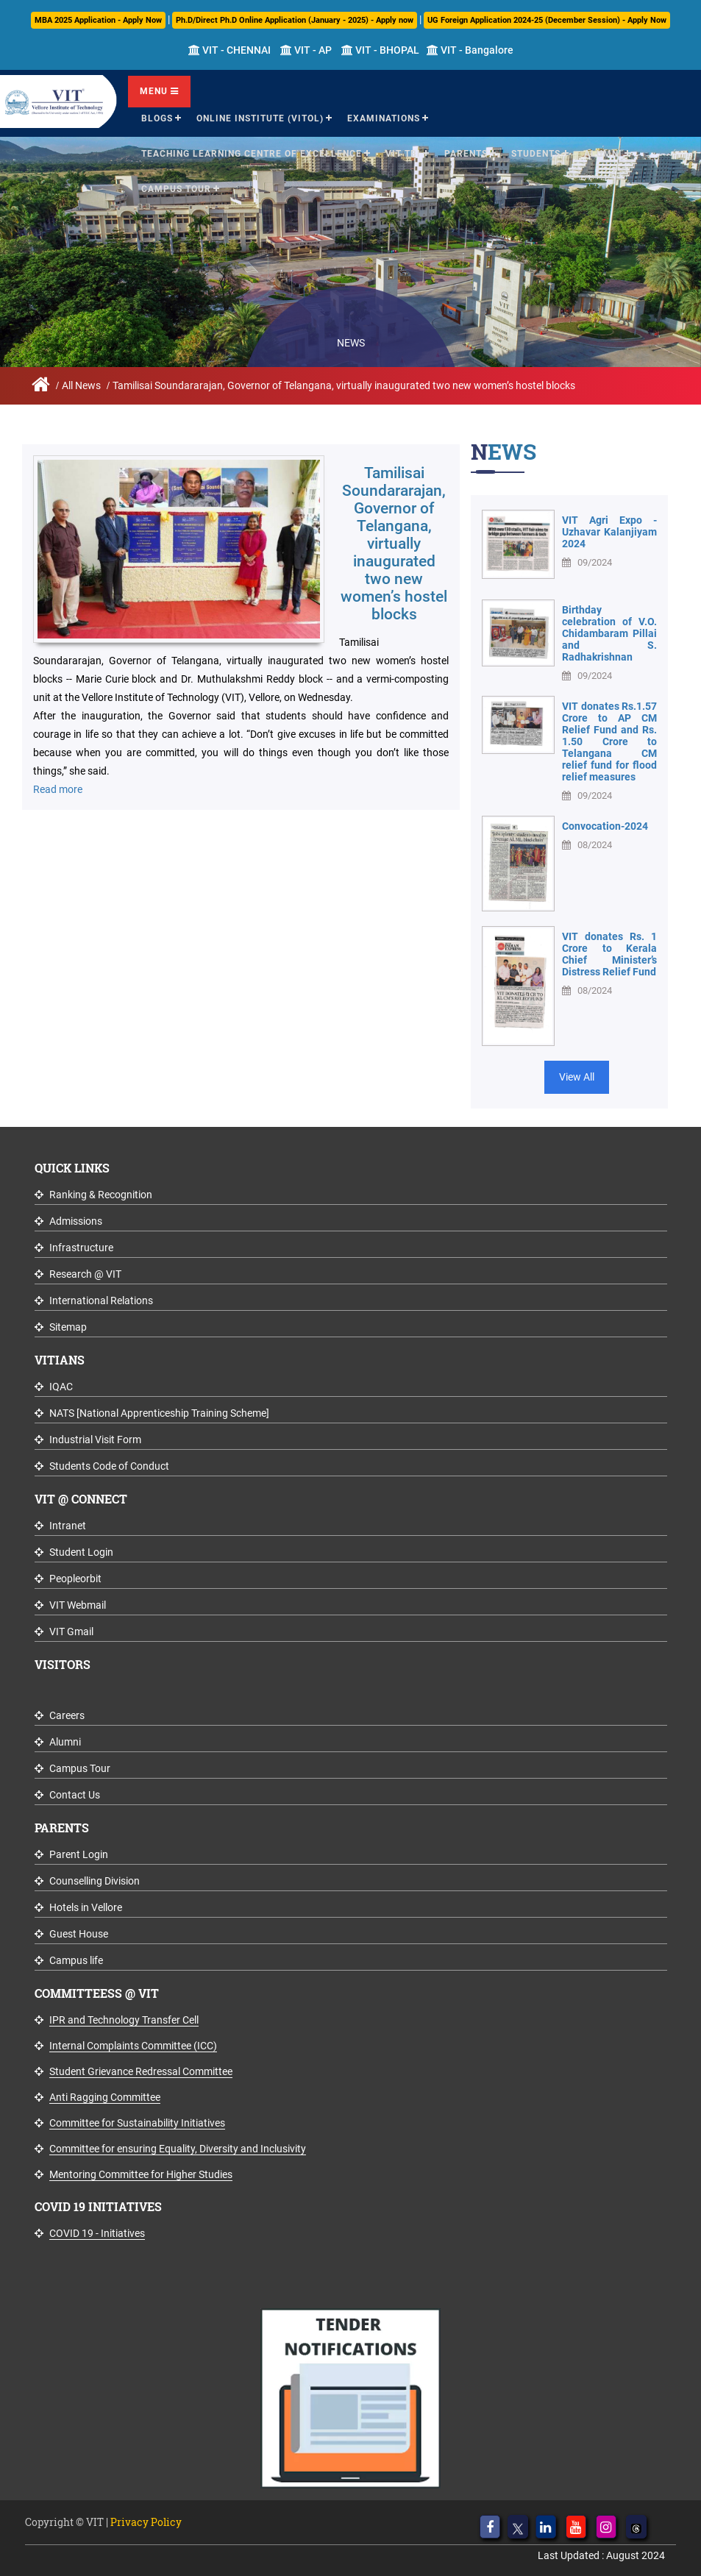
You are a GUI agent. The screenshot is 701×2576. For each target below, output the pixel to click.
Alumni (603, 154)
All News (81, 385)
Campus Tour (176, 189)
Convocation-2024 (605, 826)
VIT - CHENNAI (229, 50)
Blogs (157, 118)
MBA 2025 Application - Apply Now (98, 20)
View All (576, 1077)
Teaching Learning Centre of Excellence (251, 154)
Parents (466, 154)
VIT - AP (306, 50)
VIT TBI (403, 154)
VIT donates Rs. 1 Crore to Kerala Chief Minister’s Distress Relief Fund (609, 954)
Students (536, 154)
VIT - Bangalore (470, 50)
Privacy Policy (146, 2522)
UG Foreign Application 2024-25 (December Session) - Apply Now (546, 20)
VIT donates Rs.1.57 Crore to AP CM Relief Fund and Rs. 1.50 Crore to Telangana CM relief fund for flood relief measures (609, 741)
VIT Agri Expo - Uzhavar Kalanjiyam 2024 (609, 531)
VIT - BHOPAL (380, 50)
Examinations (383, 118)
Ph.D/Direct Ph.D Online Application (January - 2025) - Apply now (294, 20)
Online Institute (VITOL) (260, 118)
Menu (159, 91)
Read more (57, 789)
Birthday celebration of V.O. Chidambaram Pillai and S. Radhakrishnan (609, 633)
